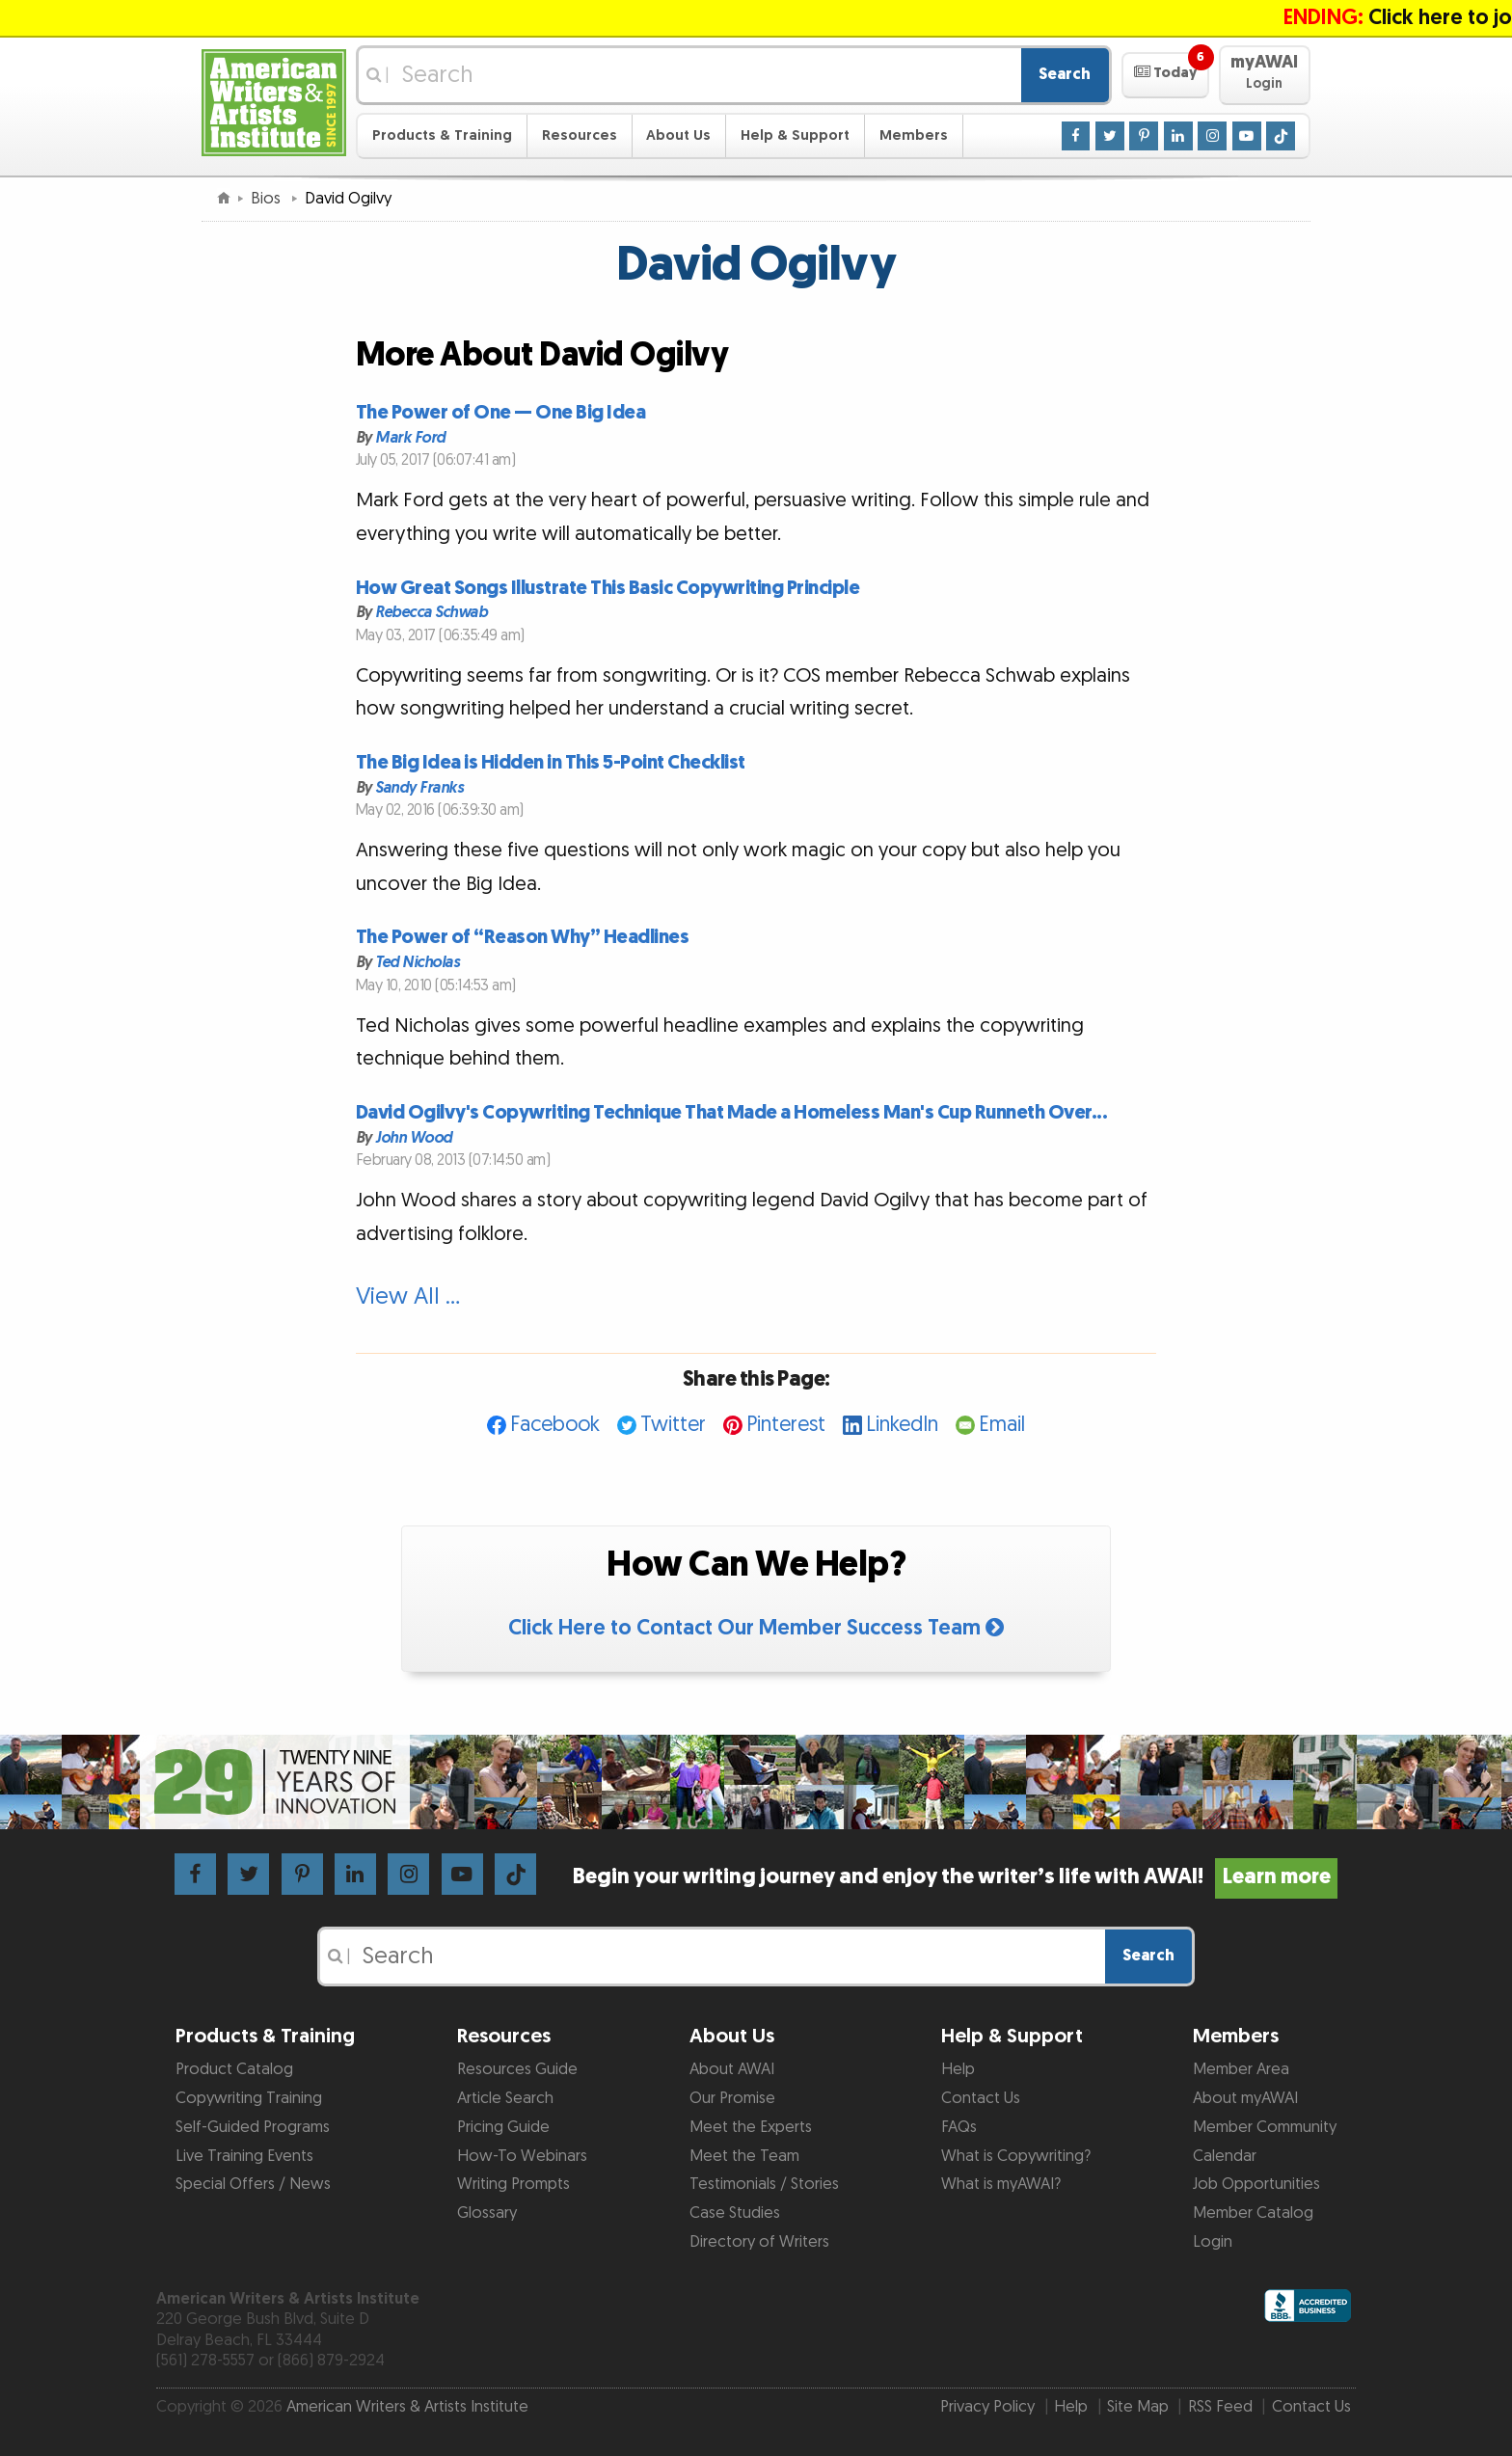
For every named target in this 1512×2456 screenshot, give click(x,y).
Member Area (1241, 2069)
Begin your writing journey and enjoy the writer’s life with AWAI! (955, 1877)
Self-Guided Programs (253, 2127)
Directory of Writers (759, 2242)
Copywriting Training (249, 2098)
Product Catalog (234, 2069)
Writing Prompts (513, 2184)
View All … (408, 1297)
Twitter (673, 1425)
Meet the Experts (750, 2127)
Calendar (1224, 2156)
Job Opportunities (1256, 2184)
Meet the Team (744, 2156)
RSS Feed (1220, 2406)
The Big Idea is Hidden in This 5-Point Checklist (550, 762)
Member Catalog (1253, 2213)
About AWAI (731, 2069)
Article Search (505, 2098)
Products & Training (442, 135)
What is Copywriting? (1016, 2156)
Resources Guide (517, 2069)
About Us (678, 135)
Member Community (1264, 2127)
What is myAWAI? (1001, 2184)
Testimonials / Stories (764, 2184)
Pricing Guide (503, 2127)
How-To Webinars (522, 2156)
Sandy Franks (419, 787)
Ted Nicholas (417, 963)
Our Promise (732, 2098)
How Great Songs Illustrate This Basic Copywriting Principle (608, 588)
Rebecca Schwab (431, 613)
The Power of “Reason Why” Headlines (522, 937)
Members (913, 135)
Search (1065, 74)
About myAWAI (1245, 2098)
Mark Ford (410, 437)
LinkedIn (902, 1425)
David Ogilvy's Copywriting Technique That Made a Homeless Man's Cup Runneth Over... (732, 1112)
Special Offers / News (253, 2184)
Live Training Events (244, 2156)
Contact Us (980, 2098)
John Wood (413, 1137)
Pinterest (785, 1425)
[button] (1165, 75)
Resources (579, 135)
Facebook (555, 1425)
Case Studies (734, 2213)
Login (1212, 2242)
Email (1002, 1425)
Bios (267, 198)
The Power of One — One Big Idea (501, 412)
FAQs (959, 2127)
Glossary (487, 2213)
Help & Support (795, 135)
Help (958, 2069)
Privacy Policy (987, 2406)
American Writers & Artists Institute (407, 2406)
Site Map (1138, 2406)
